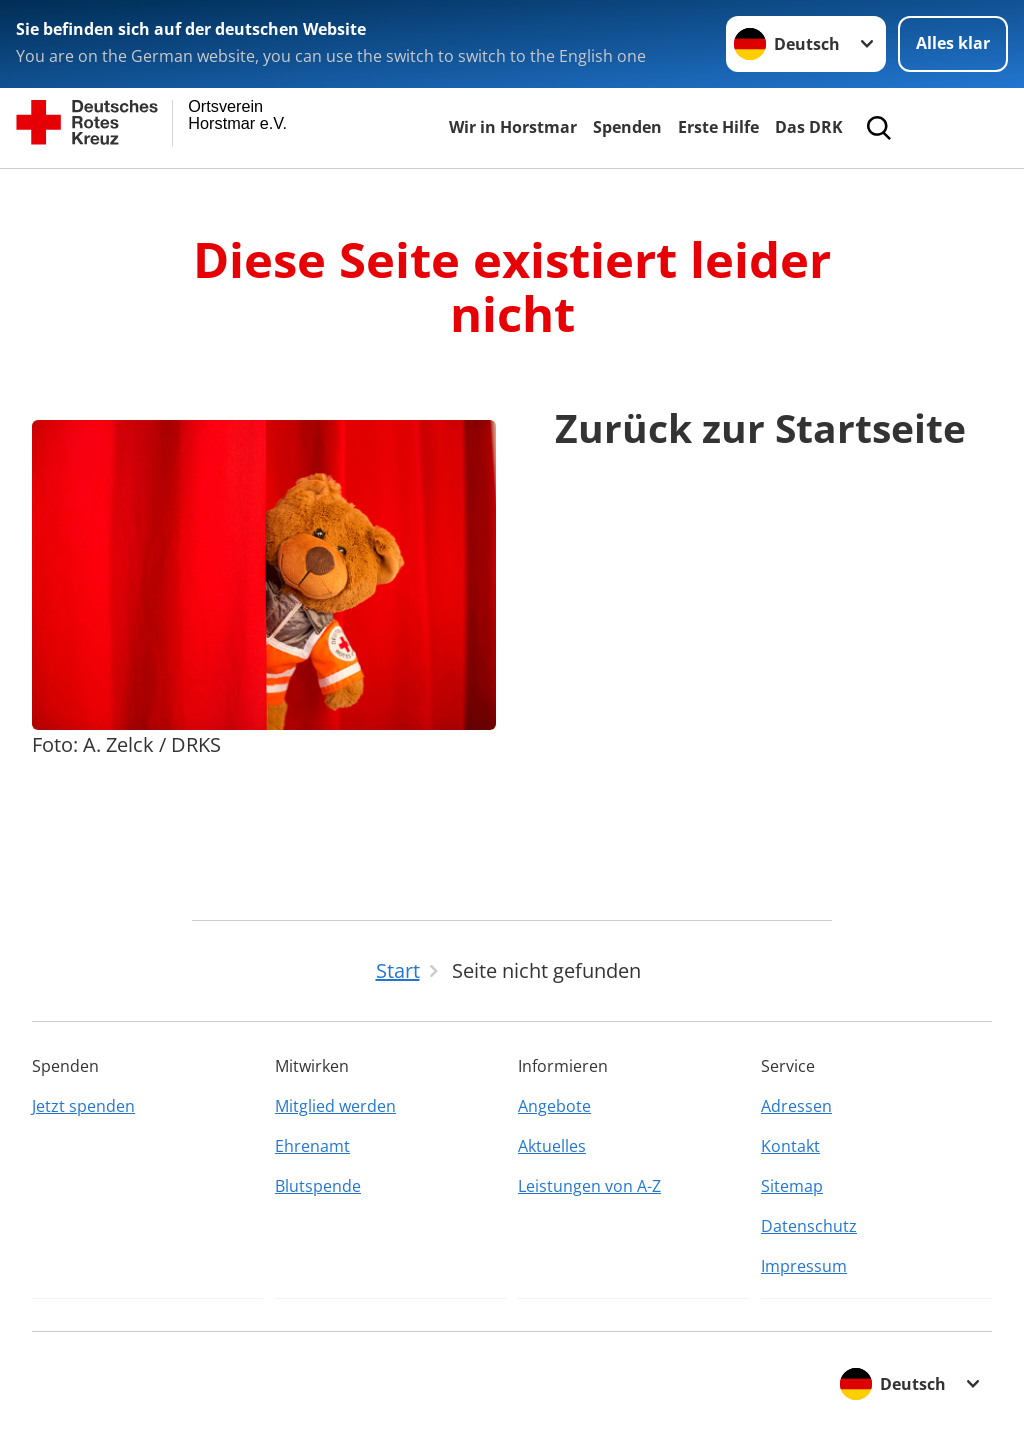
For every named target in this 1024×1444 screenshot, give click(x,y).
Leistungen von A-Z (589, 1186)
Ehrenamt (312, 1146)
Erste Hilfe (718, 127)
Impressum (804, 1266)
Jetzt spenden (83, 1106)
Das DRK (809, 127)
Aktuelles (552, 1146)
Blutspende (318, 1186)
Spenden (627, 127)
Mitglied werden (335, 1106)
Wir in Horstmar (513, 127)
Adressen (796, 1106)
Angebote (554, 1106)
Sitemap (792, 1186)
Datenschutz (809, 1226)
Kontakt (790, 1146)
